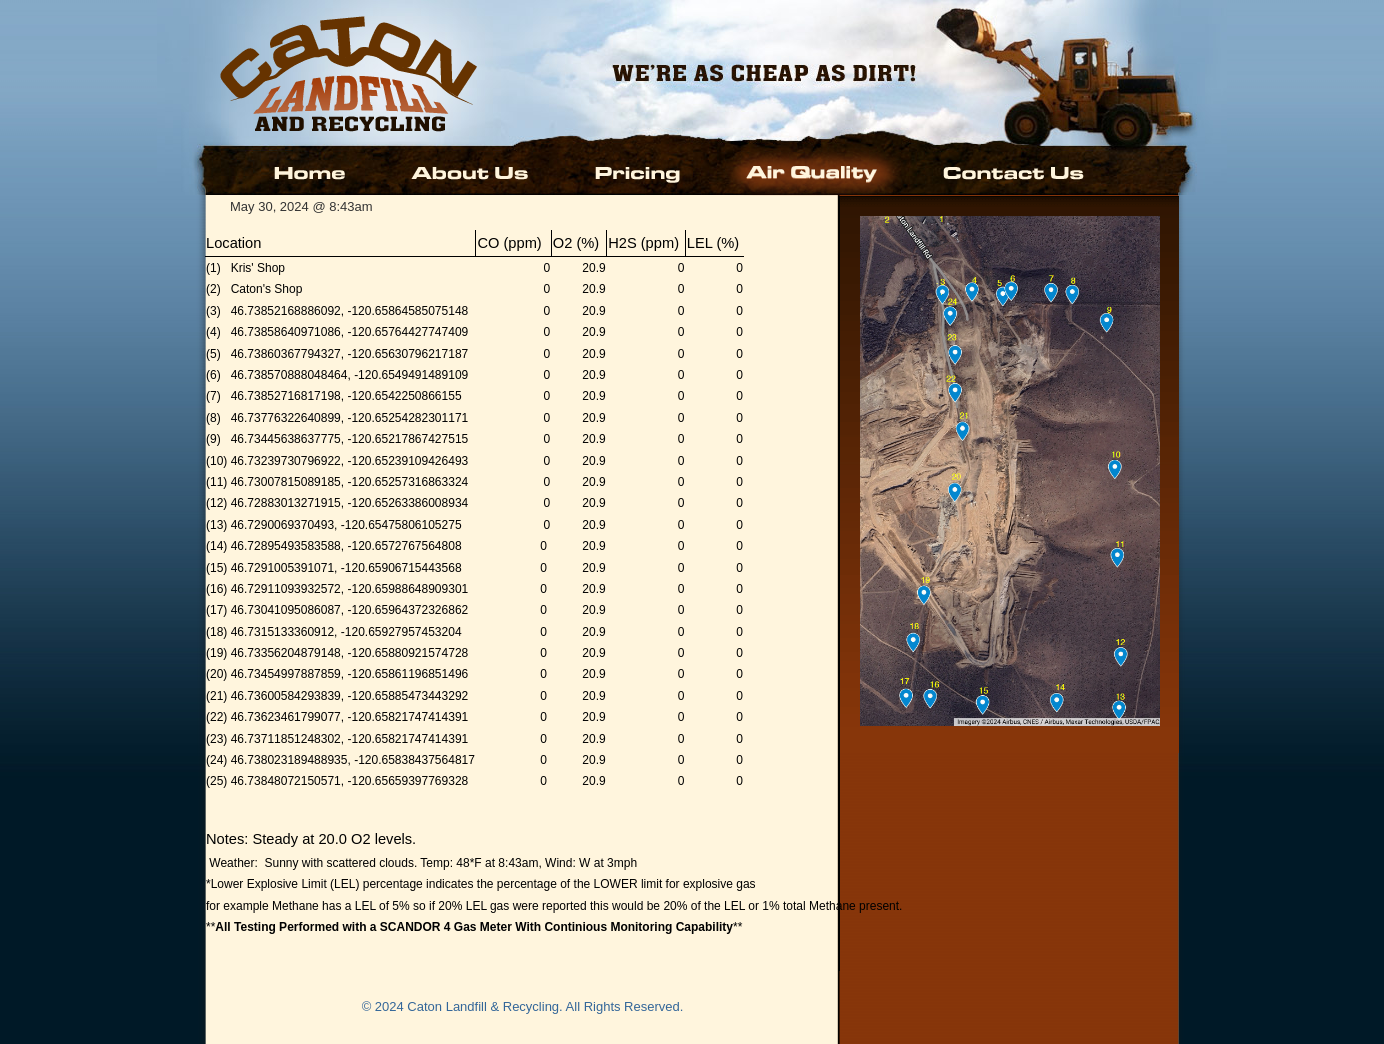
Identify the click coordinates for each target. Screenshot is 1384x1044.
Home (312, 171)
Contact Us (1011, 171)
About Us (471, 171)
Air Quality (813, 171)
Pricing (639, 171)
